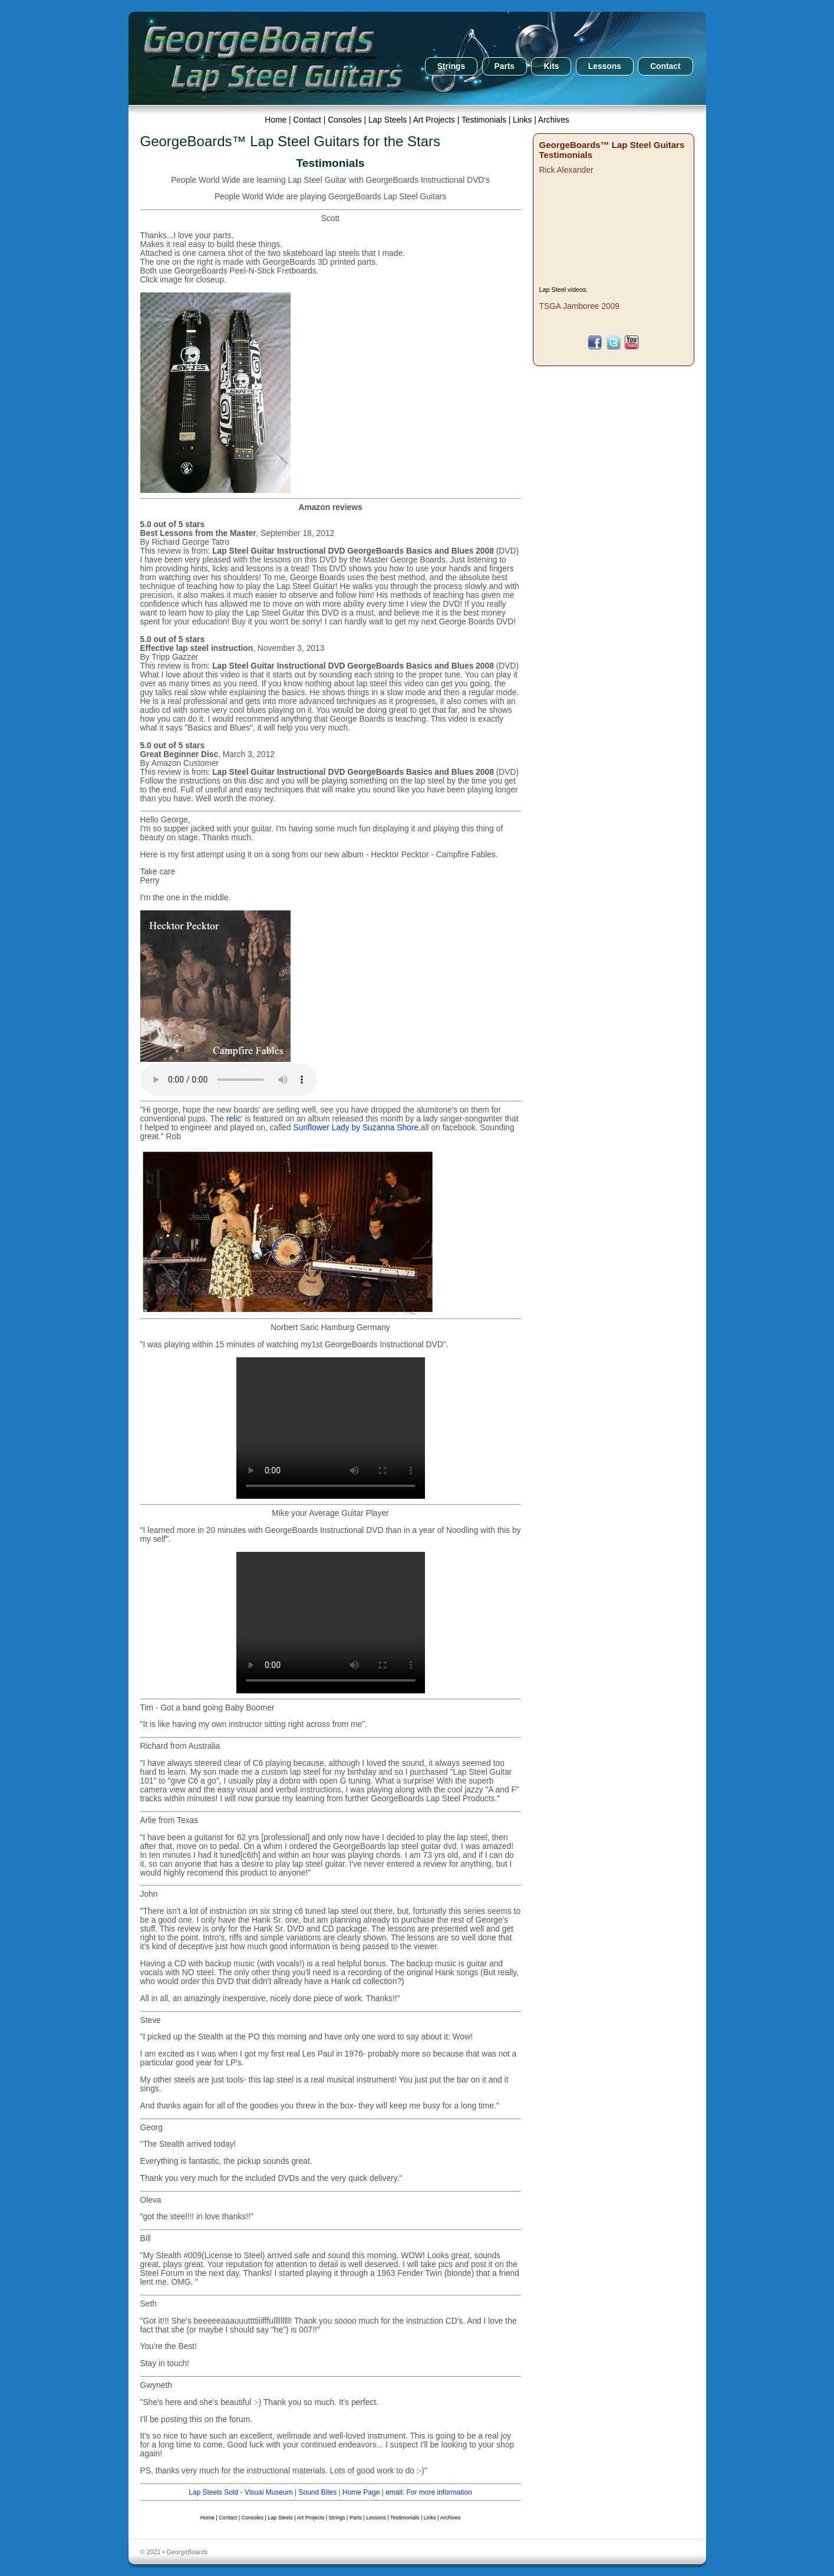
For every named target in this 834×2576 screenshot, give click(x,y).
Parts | (358, 2518)
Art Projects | (437, 120)
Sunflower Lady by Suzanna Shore (356, 1127)
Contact (665, 66)
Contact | (310, 120)
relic (233, 1118)
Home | (279, 120)
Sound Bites (317, 2492)
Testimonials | (487, 120)
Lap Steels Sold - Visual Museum (241, 2492)
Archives (553, 120)
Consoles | (348, 120)
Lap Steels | (390, 120)
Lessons (604, 66)
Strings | (339, 2518)
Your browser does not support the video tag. (330, 1428)
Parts (505, 66)
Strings (451, 66)
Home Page (361, 2492)
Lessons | (378, 2518)
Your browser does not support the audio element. (228, 1079)
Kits (551, 66)
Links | (525, 120)
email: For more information (428, 2492)
